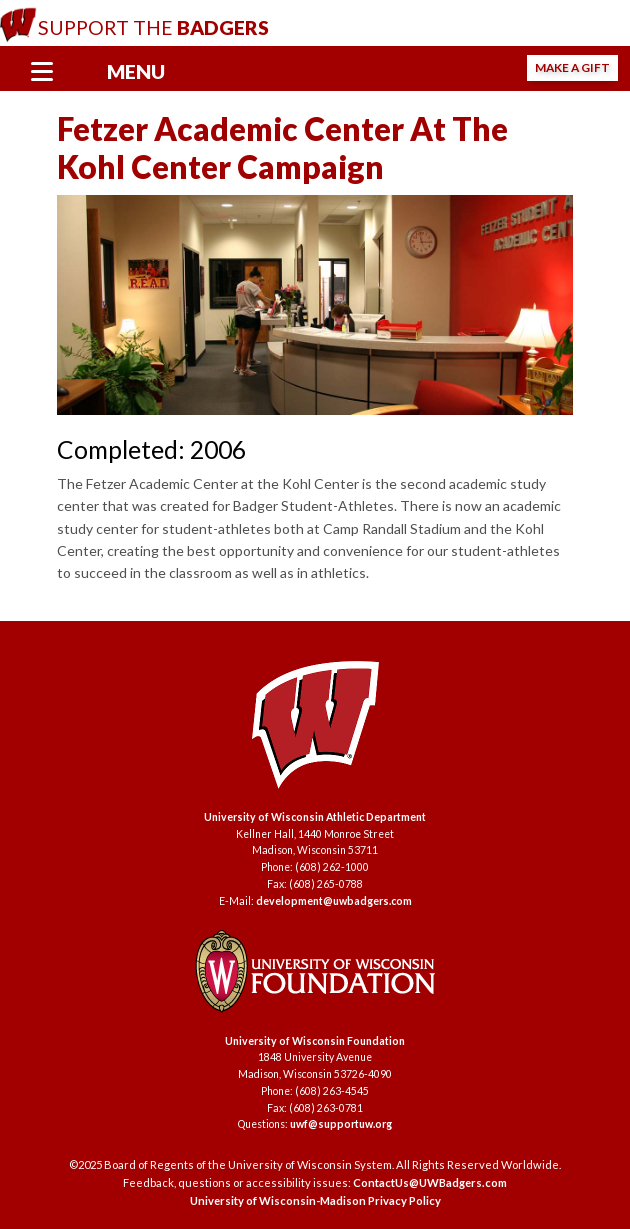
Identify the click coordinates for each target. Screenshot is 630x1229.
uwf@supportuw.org (341, 1124)
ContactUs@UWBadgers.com (430, 1182)
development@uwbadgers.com (334, 901)
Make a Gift (572, 67)
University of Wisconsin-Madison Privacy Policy (315, 1200)
